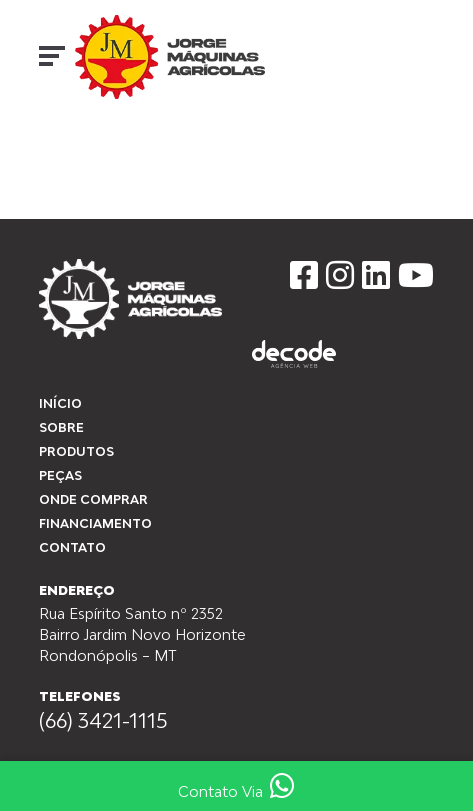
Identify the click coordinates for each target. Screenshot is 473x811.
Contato (72, 547)
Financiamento (95, 523)
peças (60, 475)
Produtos (76, 451)
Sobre (61, 427)
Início (55, 151)
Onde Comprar (93, 499)
